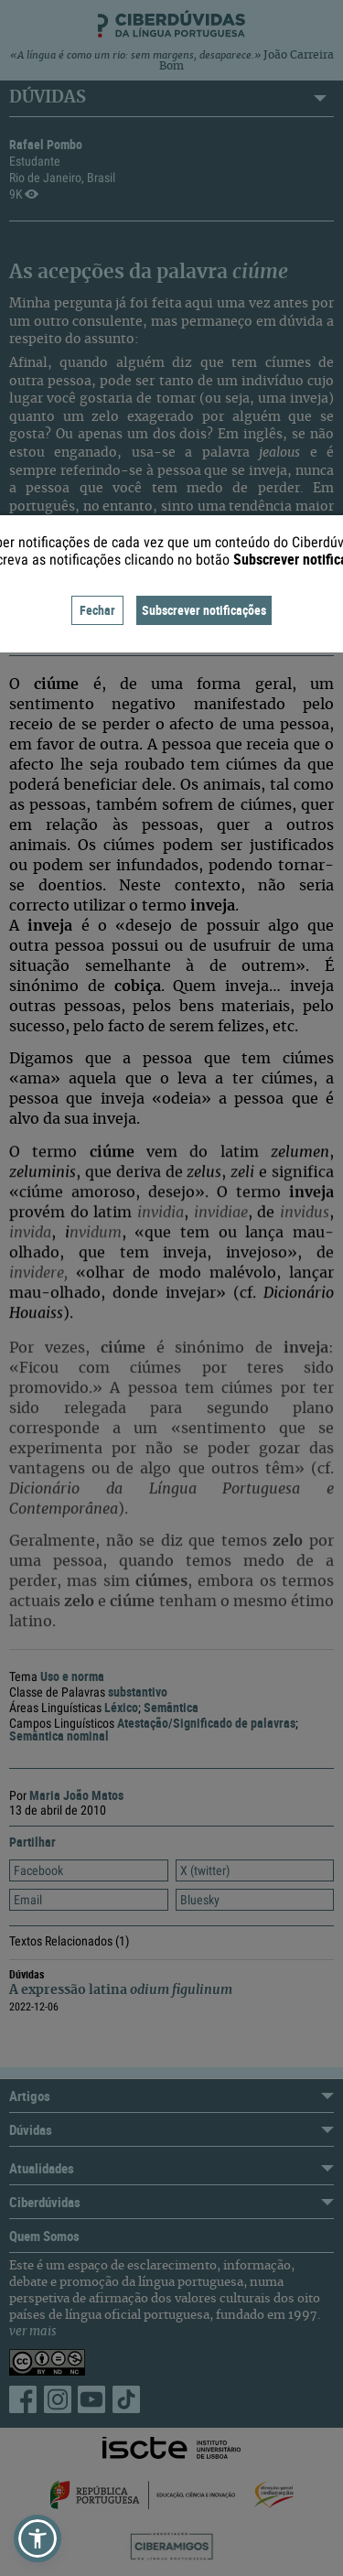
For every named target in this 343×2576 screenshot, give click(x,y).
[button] (37, 2538)
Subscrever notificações (204, 610)
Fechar (97, 610)
